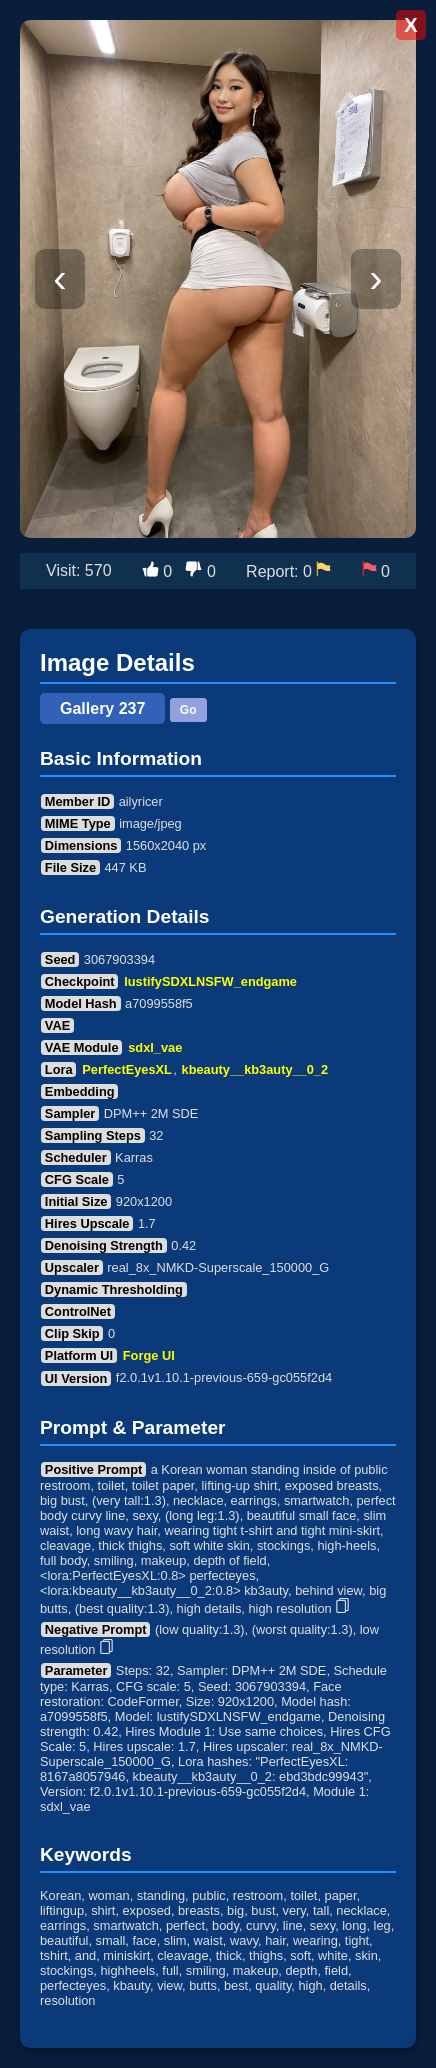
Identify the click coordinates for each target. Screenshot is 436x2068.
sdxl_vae (155, 1047)
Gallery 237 (102, 708)
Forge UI (149, 1355)
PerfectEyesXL (127, 1069)
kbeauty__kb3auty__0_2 (255, 1069)
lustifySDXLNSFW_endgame (210, 981)
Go (188, 710)
